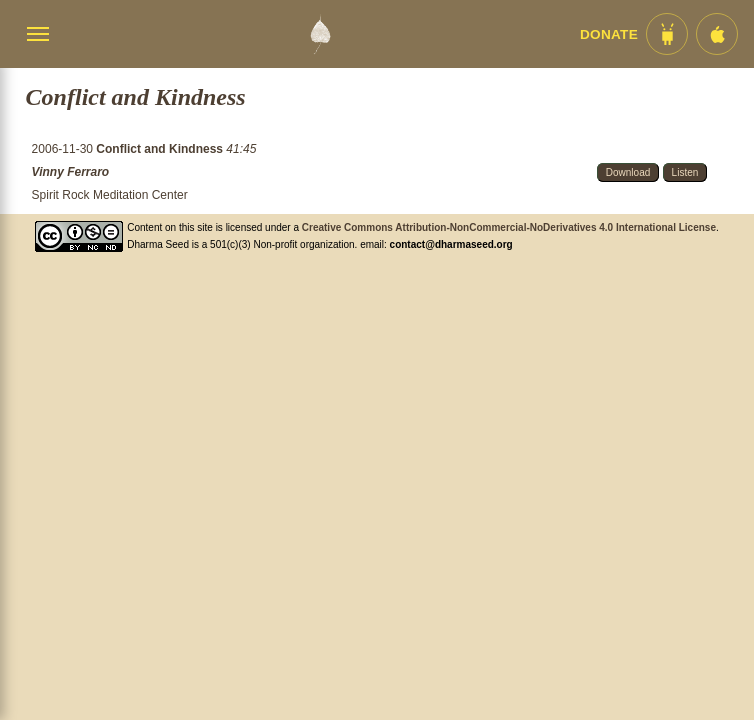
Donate (609, 34)
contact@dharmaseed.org (451, 244)
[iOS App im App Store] (717, 34)
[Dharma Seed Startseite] (320, 34)
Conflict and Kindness (161, 149)
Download (628, 172)
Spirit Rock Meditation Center (110, 195)
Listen (685, 172)
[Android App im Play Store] (667, 34)
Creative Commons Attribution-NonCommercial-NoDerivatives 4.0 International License (509, 227)
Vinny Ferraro (71, 172)
